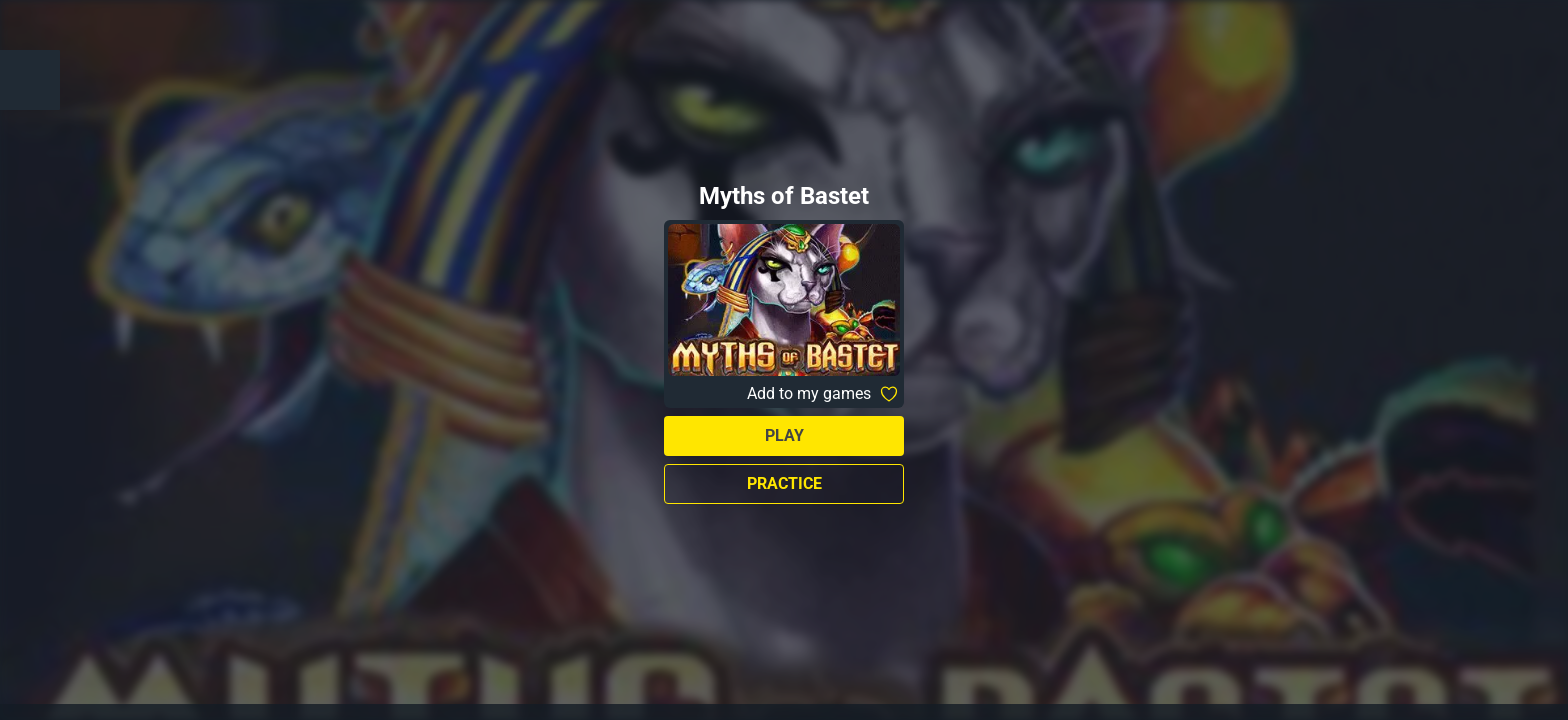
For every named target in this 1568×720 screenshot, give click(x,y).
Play (784, 435)
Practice (784, 483)
